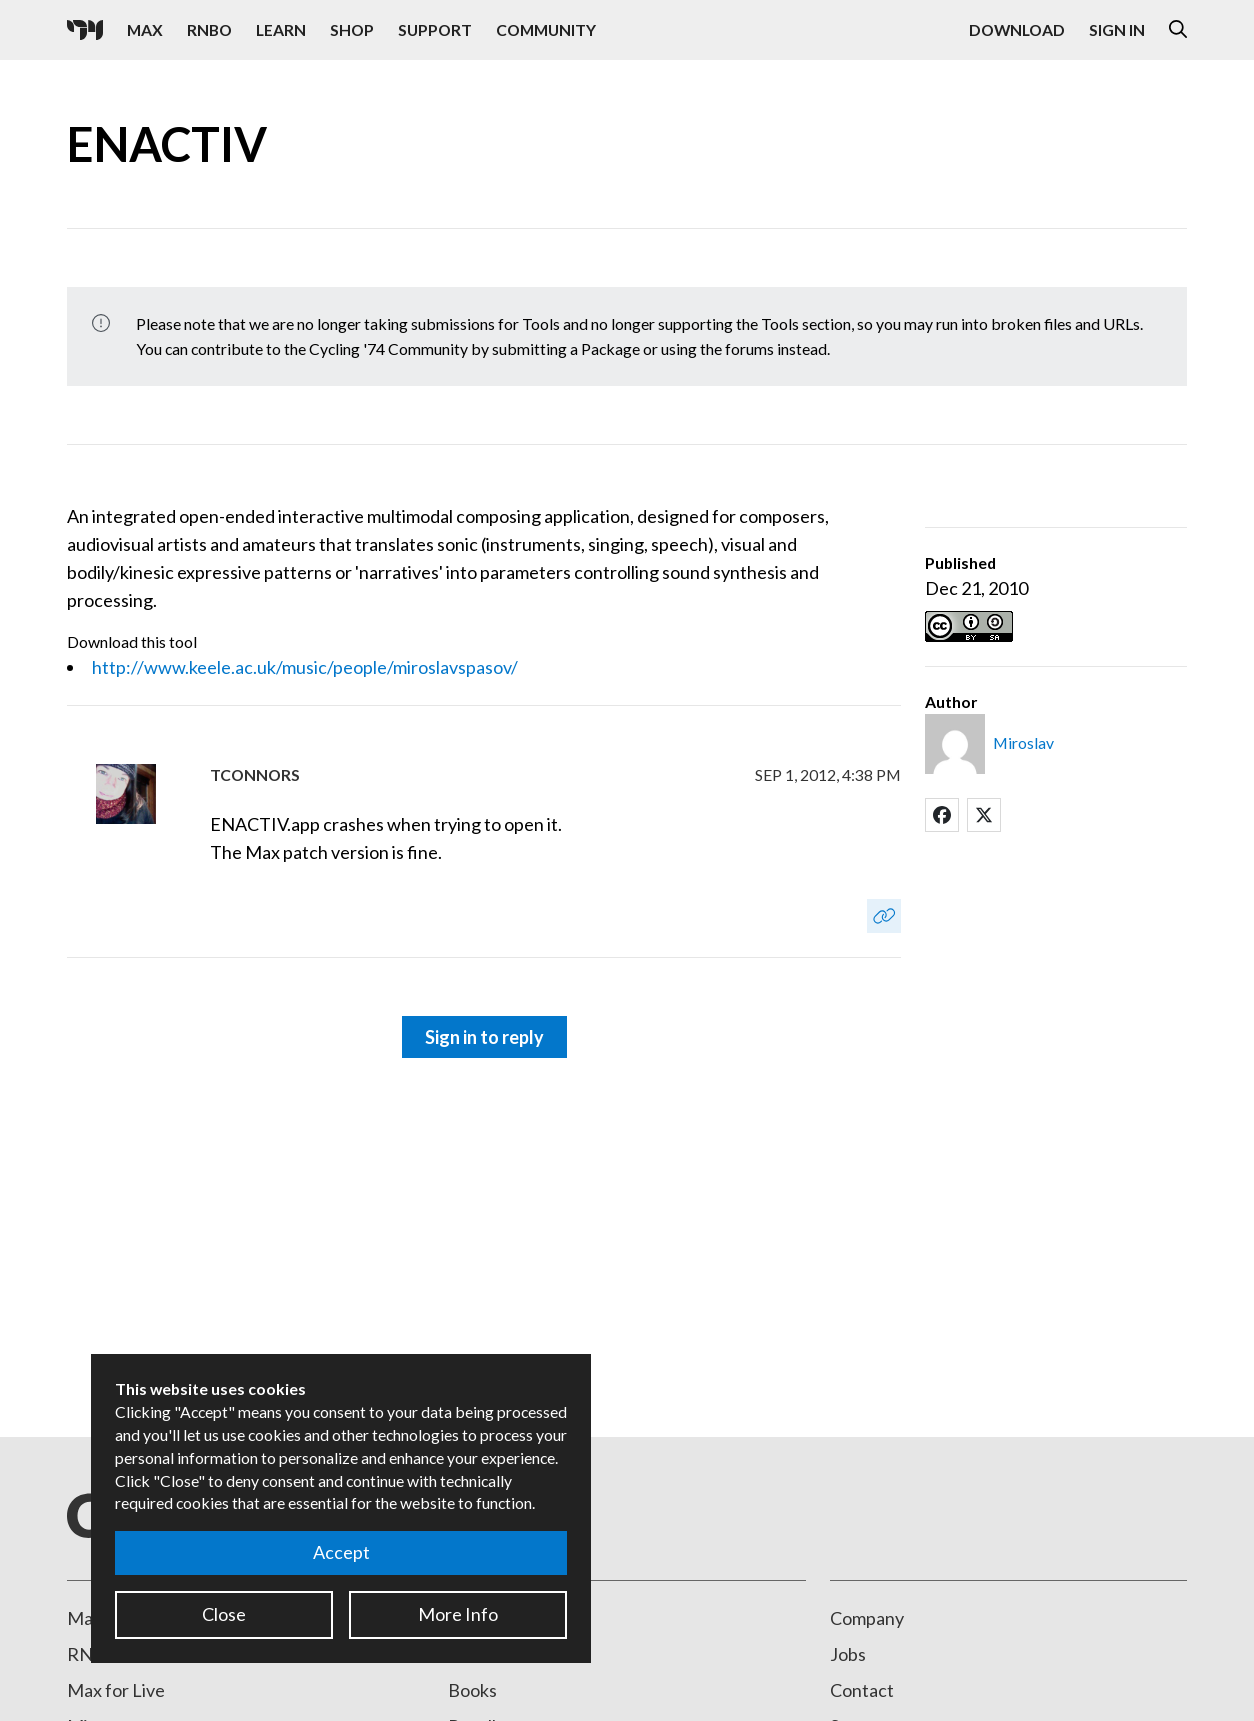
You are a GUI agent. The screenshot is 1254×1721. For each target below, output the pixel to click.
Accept (341, 1552)
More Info (458, 1614)
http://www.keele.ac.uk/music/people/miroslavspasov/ (305, 667)
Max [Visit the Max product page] (145, 29)
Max (84, 1618)
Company (867, 1618)
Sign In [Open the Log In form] (1117, 29)
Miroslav (1023, 742)
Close (224, 1614)
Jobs (848, 1654)
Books (472, 1690)
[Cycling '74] (85, 30)
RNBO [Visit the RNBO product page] (209, 29)
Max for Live (116, 1690)
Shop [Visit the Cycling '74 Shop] (352, 29)
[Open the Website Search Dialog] (1178, 30)
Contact (862, 1690)
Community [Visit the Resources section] (546, 29)
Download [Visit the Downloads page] (1017, 29)
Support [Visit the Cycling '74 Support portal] (435, 29)
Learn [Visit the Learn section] (281, 29)
